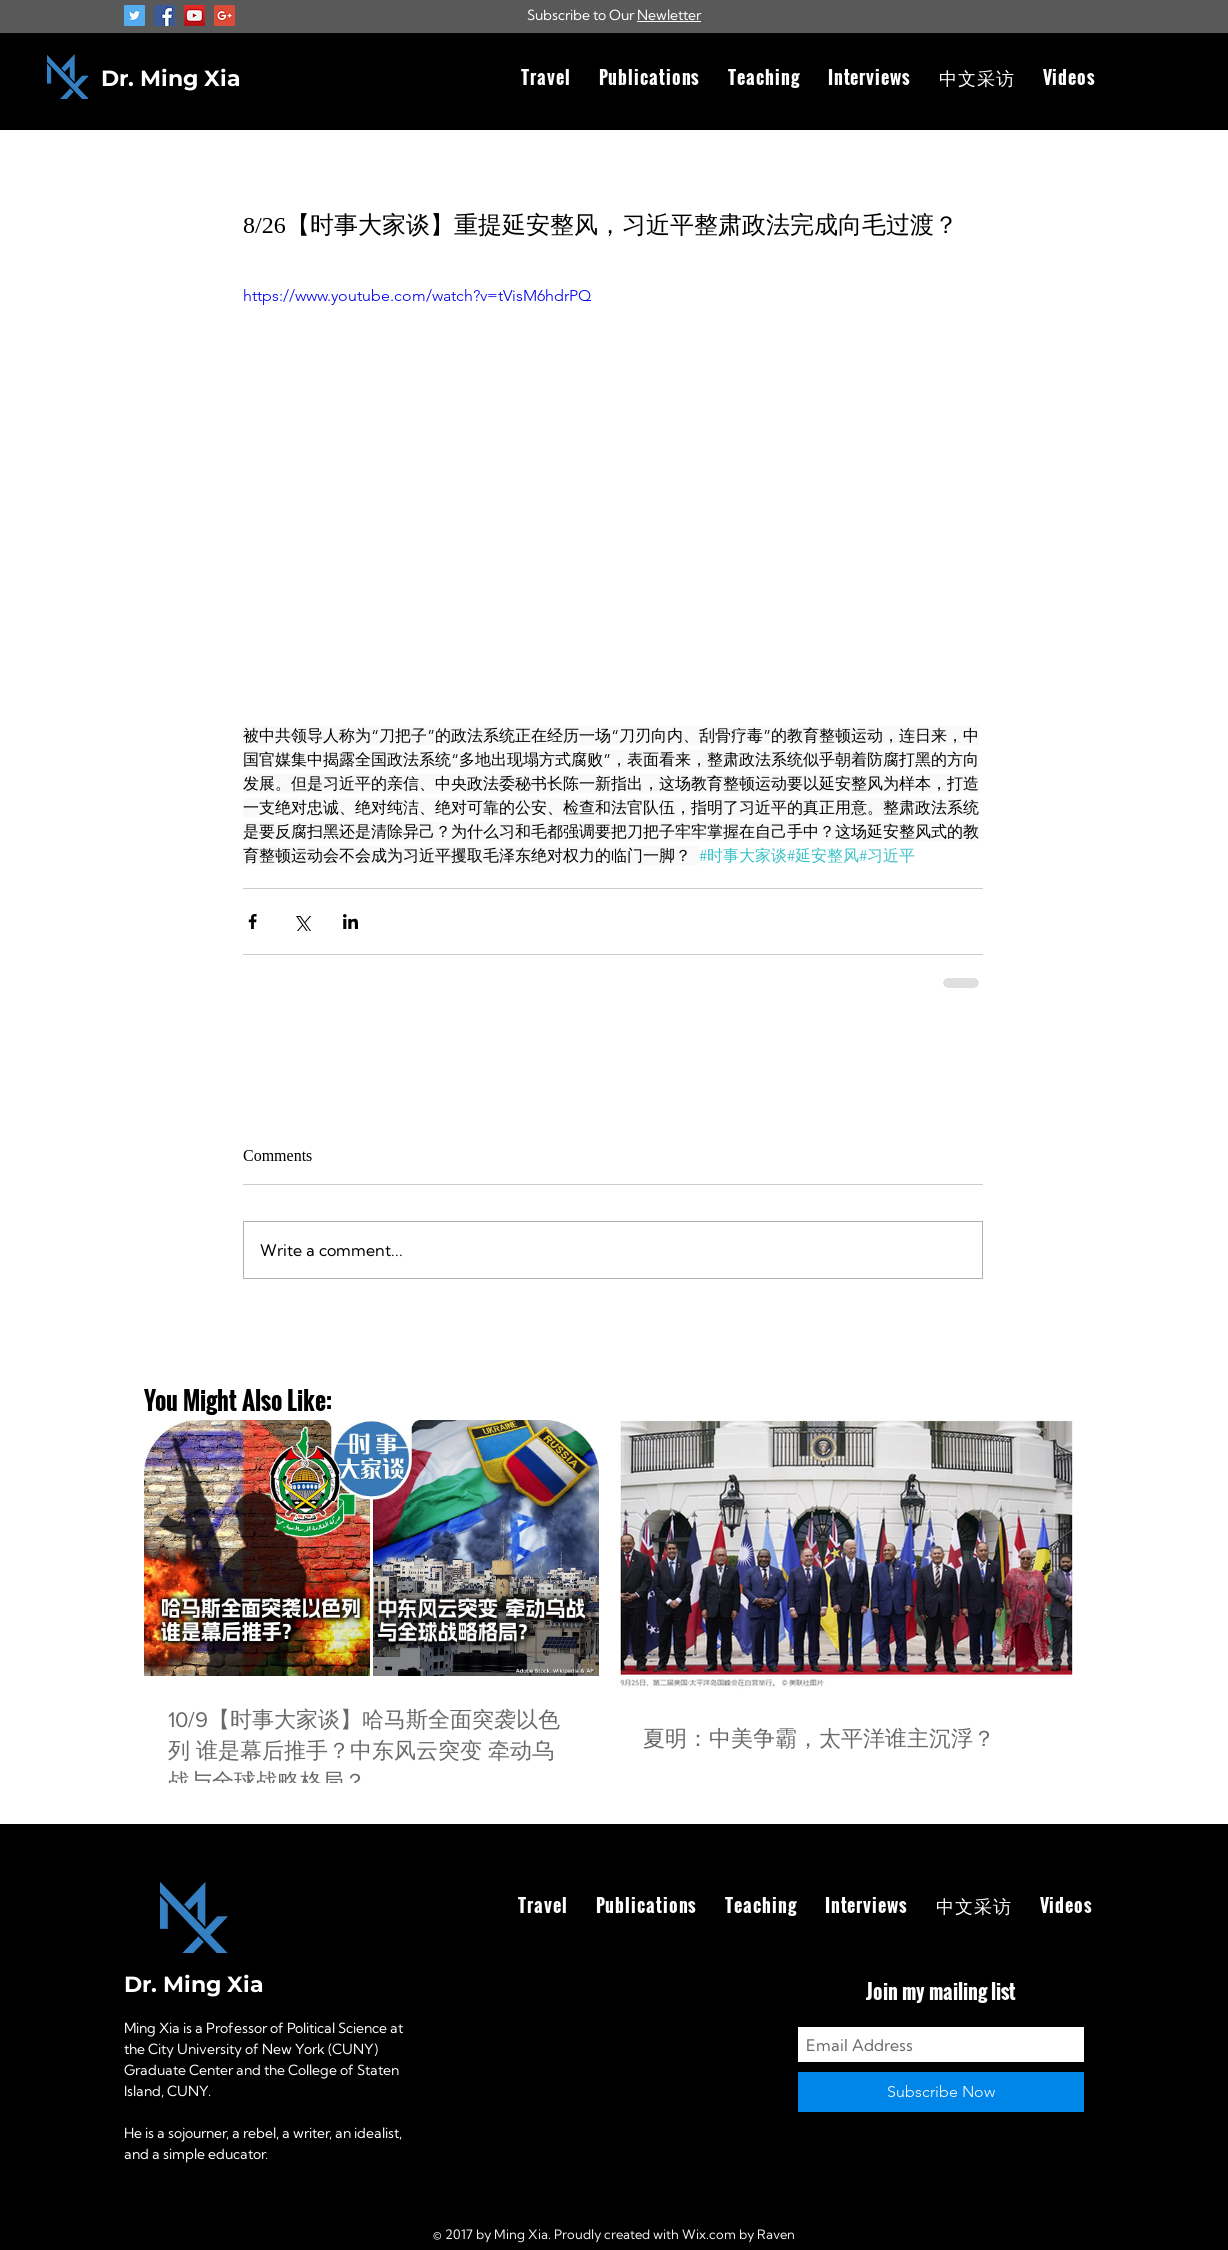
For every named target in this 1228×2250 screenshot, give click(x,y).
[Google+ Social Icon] (224, 15)
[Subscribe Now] (941, 2092)
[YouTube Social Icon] (194, 15)
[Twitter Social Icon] (134, 15)
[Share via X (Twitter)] (301, 921)
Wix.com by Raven (738, 2234)
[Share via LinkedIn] (350, 921)
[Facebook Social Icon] (164, 15)
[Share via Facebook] (252, 921)
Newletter (669, 15)
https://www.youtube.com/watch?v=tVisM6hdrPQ (417, 295)
